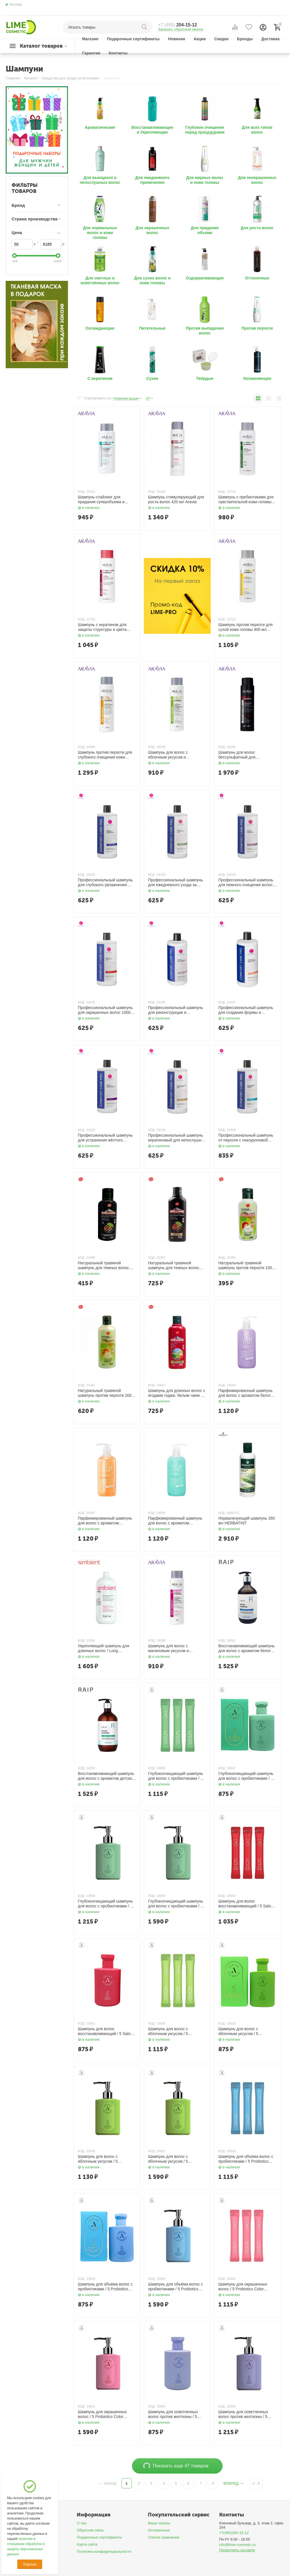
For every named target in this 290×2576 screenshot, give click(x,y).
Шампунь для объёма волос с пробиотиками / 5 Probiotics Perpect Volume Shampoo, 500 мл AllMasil (175, 2286)
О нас (82, 2523)
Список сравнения (163, 2537)
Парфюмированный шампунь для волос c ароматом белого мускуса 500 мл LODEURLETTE (245, 1393)
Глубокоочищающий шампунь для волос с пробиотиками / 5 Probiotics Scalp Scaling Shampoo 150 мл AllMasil (245, 1776)
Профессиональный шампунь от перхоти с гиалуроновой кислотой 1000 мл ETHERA (245, 1138)
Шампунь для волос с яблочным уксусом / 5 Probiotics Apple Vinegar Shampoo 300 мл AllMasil (100, 2159)
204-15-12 (177, 24)
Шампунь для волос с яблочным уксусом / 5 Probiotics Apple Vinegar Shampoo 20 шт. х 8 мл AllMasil (176, 2031)
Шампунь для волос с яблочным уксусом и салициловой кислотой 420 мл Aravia (176, 755)
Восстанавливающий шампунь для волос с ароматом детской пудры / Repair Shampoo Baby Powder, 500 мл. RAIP (106, 1776)
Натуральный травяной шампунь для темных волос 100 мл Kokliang (103, 1265)
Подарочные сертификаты (99, 2537)
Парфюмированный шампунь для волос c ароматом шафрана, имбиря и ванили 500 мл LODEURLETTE (105, 1521)
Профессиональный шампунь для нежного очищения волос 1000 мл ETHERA (245, 882)
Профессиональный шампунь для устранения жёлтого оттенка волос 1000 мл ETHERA (105, 1138)
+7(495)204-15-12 (234, 2533)
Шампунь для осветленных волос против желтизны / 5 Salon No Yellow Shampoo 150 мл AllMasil (175, 2414)
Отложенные (159, 2530)
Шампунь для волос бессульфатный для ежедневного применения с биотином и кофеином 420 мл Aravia (245, 755)
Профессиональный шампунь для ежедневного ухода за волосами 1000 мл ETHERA (175, 882)
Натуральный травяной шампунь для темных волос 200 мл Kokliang (173, 1265)
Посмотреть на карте (237, 2550)
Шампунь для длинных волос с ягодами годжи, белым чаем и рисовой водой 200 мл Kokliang (177, 1393)
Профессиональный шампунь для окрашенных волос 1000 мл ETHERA (105, 1010)
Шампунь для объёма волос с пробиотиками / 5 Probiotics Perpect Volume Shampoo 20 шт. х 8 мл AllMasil (245, 2159)
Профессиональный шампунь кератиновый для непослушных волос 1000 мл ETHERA (177, 1138)
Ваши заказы (159, 2523)
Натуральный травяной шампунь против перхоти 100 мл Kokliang (245, 1265)
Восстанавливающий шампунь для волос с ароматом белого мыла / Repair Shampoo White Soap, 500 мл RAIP (246, 1648)
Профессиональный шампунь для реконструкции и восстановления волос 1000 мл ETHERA (177, 1010)
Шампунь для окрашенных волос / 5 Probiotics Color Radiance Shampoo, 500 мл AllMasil (103, 2414)
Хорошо (30, 2564)
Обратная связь (90, 2530)
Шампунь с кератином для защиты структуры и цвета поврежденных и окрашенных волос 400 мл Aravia (105, 627)
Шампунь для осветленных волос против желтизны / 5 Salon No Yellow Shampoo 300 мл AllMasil (245, 2414)
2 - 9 (256, 2483)
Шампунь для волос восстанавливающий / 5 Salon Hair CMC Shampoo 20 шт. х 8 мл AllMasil (245, 1904)
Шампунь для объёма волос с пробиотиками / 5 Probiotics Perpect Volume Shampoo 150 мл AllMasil (105, 2286)
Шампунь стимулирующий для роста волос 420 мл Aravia (176, 499)
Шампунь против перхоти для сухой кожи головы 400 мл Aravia (245, 627)
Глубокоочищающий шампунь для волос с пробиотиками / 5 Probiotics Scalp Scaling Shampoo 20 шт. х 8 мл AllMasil (176, 1776)
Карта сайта (87, 2544)
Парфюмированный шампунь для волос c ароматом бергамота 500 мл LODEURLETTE (175, 1521)
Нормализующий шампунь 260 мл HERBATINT (246, 1520)
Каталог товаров (41, 46)
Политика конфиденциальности (104, 2551)
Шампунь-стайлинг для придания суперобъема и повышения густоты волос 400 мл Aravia (106, 499)
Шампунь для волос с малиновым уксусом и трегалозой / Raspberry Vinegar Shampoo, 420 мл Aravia (176, 1648)
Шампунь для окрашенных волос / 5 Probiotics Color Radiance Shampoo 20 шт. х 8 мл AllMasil (245, 2286)
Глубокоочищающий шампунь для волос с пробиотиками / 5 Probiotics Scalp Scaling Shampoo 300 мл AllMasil (105, 1904)
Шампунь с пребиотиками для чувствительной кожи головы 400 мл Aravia (246, 499)
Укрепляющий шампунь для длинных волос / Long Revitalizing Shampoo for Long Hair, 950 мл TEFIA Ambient (105, 1648)
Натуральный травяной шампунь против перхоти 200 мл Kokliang (105, 1393)
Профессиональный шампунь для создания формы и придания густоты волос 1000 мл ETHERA (245, 1010)
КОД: (81, 491)
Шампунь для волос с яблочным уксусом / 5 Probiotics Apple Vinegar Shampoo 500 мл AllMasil (171, 2159)
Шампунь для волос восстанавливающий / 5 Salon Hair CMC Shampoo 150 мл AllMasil (105, 2031)
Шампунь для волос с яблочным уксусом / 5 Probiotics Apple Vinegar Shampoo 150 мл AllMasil (241, 2031)
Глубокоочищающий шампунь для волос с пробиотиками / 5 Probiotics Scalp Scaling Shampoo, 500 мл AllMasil (175, 1904)
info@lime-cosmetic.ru (237, 2545)
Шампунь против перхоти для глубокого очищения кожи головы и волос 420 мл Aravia (105, 755)
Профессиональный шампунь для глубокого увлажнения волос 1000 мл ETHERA (105, 882)
